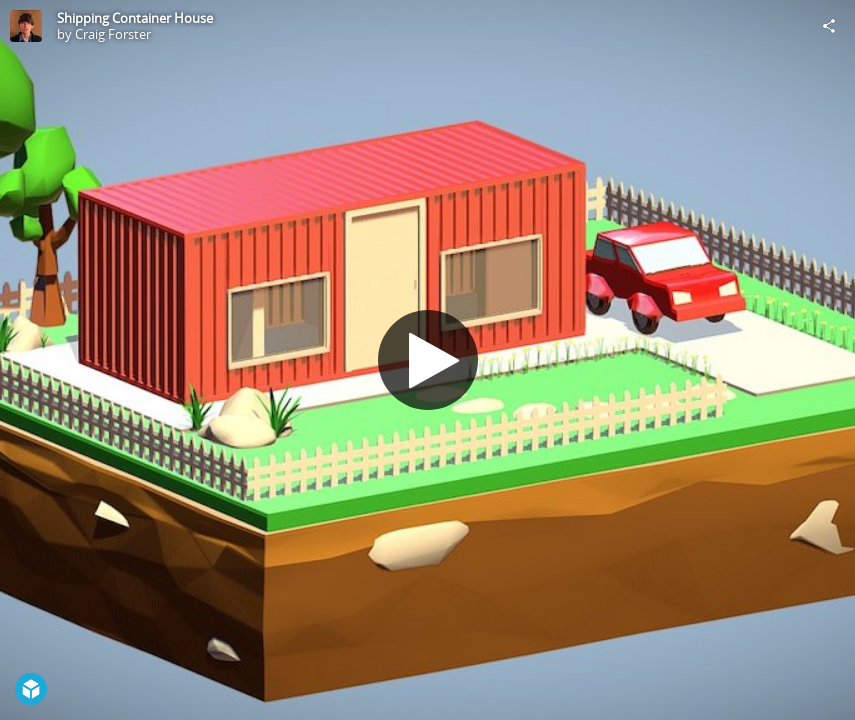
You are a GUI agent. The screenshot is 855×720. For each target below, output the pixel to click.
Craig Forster (113, 34)
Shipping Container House (135, 18)
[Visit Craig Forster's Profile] (26, 26)
